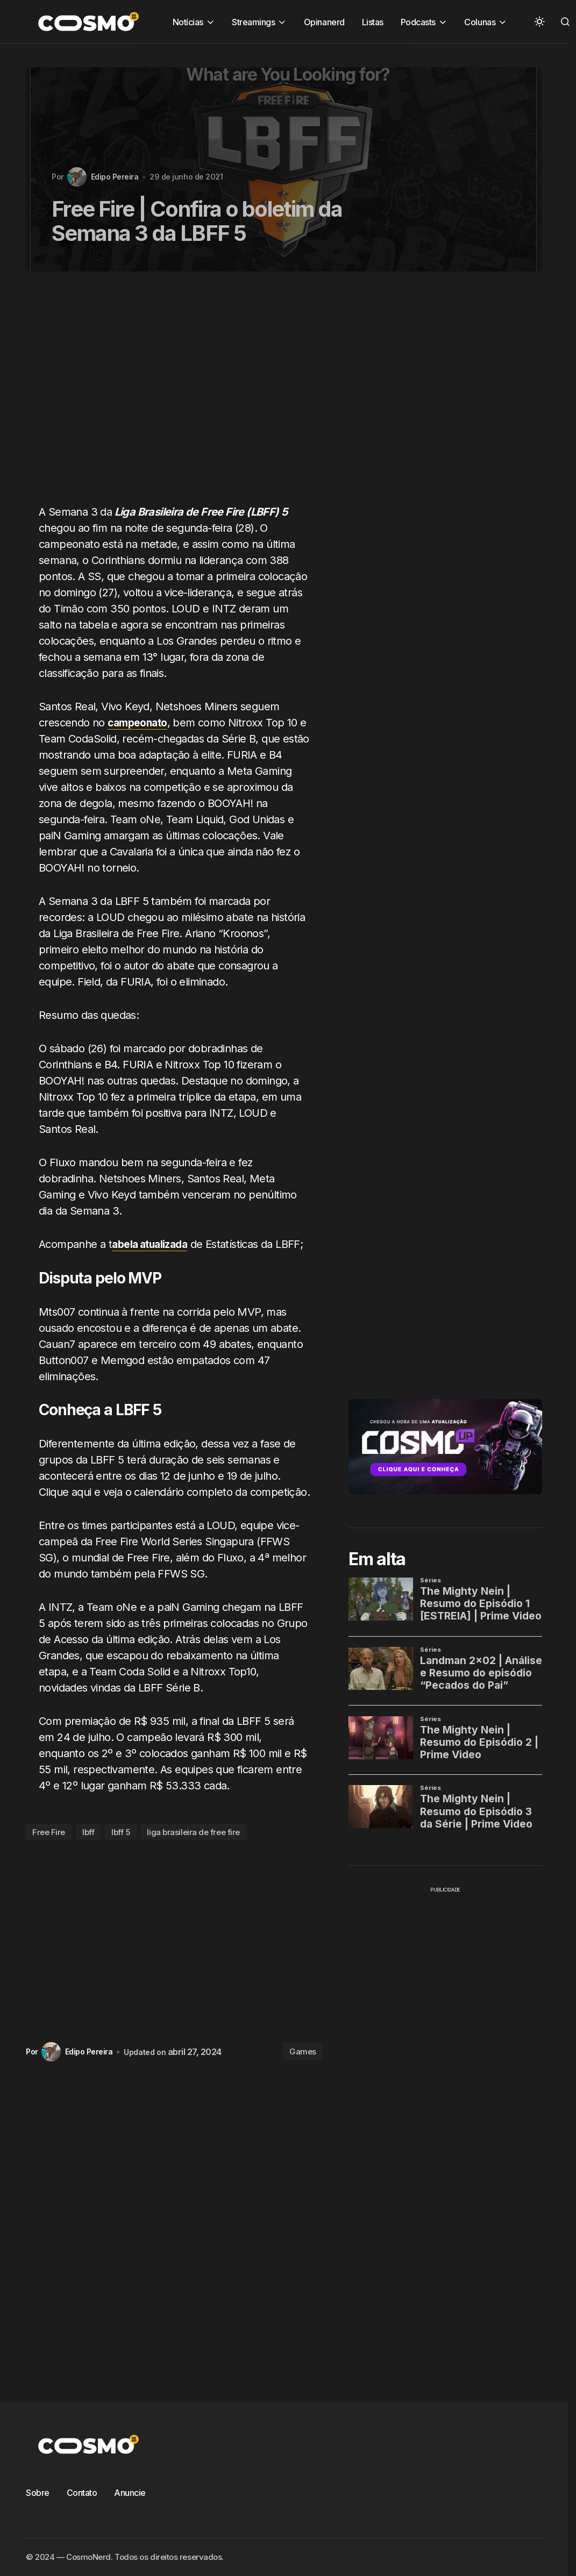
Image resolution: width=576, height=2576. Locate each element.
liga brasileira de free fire (193, 1831)
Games (302, 2051)
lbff (88, 1831)
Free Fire (48, 1831)
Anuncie (130, 2492)
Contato (82, 2492)
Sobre (37, 2492)
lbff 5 (120, 1831)
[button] (539, 21)
